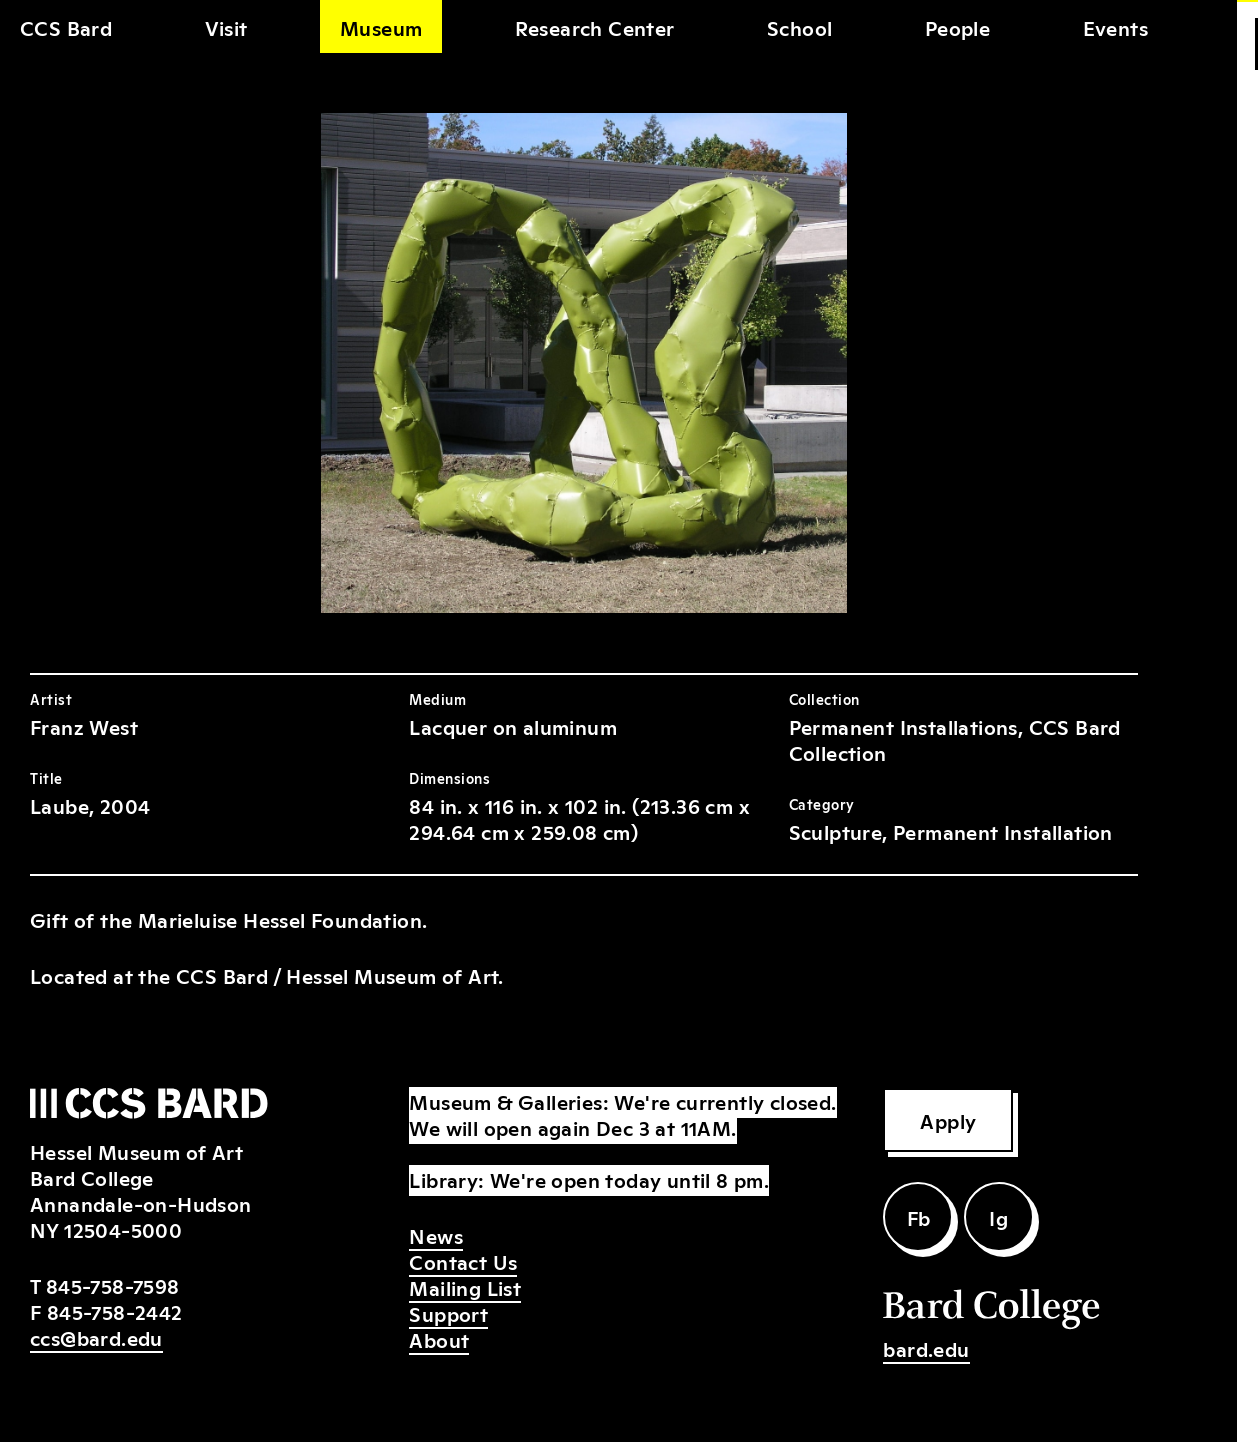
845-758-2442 (115, 1311)
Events (1115, 27)
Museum (381, 27)
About (439, 1339)
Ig (998, 1217)
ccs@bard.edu (96, 1337)
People (957, 27)
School (799, 27)
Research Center (595, 27)
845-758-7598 (113, 1285)
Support (448, 1313)
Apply (948, 1120)
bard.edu (926, 1348)
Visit (226, 27)
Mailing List (465, 1287)
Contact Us (463, 1261)
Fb (919, 1217)
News (436, 1235)
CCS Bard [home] (66, 27)
